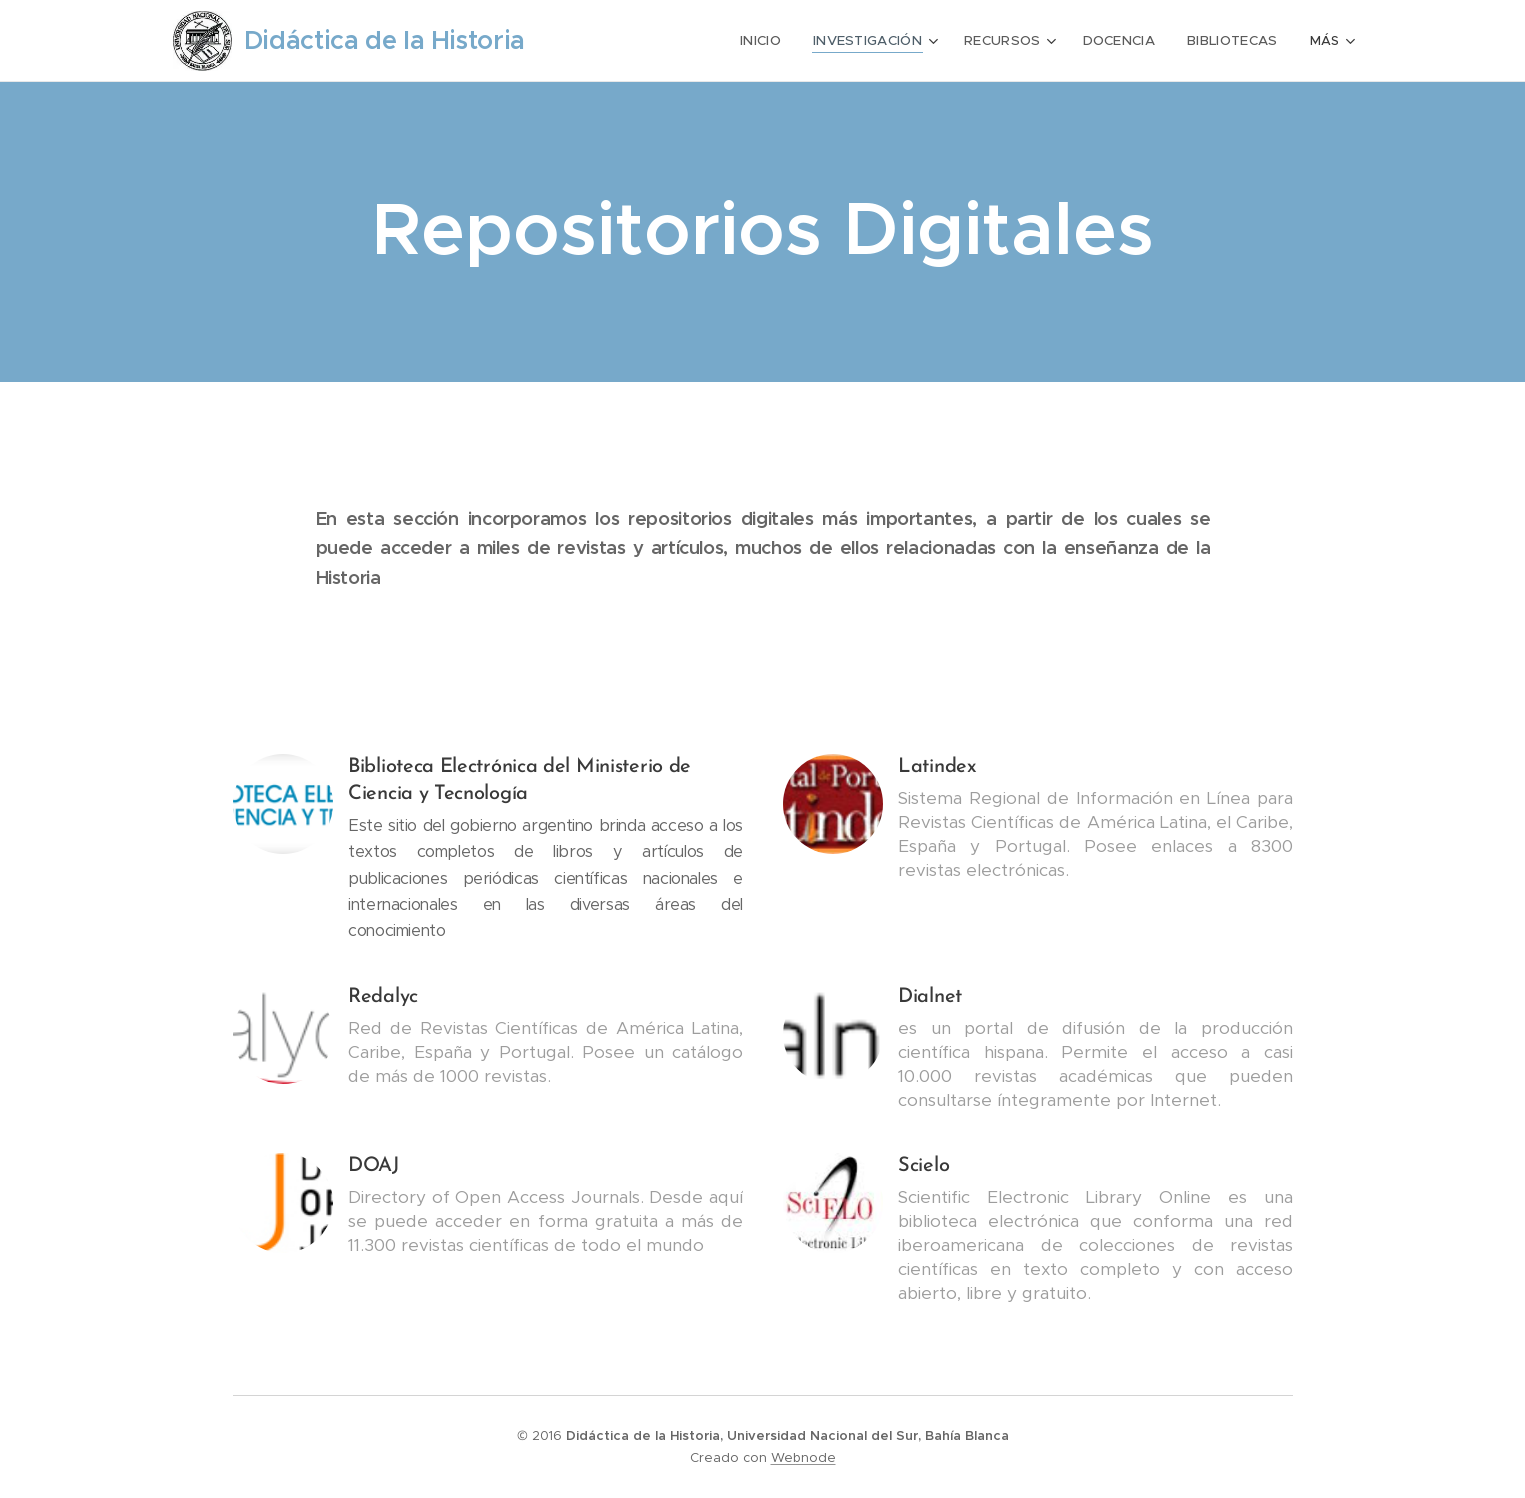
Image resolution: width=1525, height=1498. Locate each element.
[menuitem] (774, 41)
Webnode (803, 1457)
